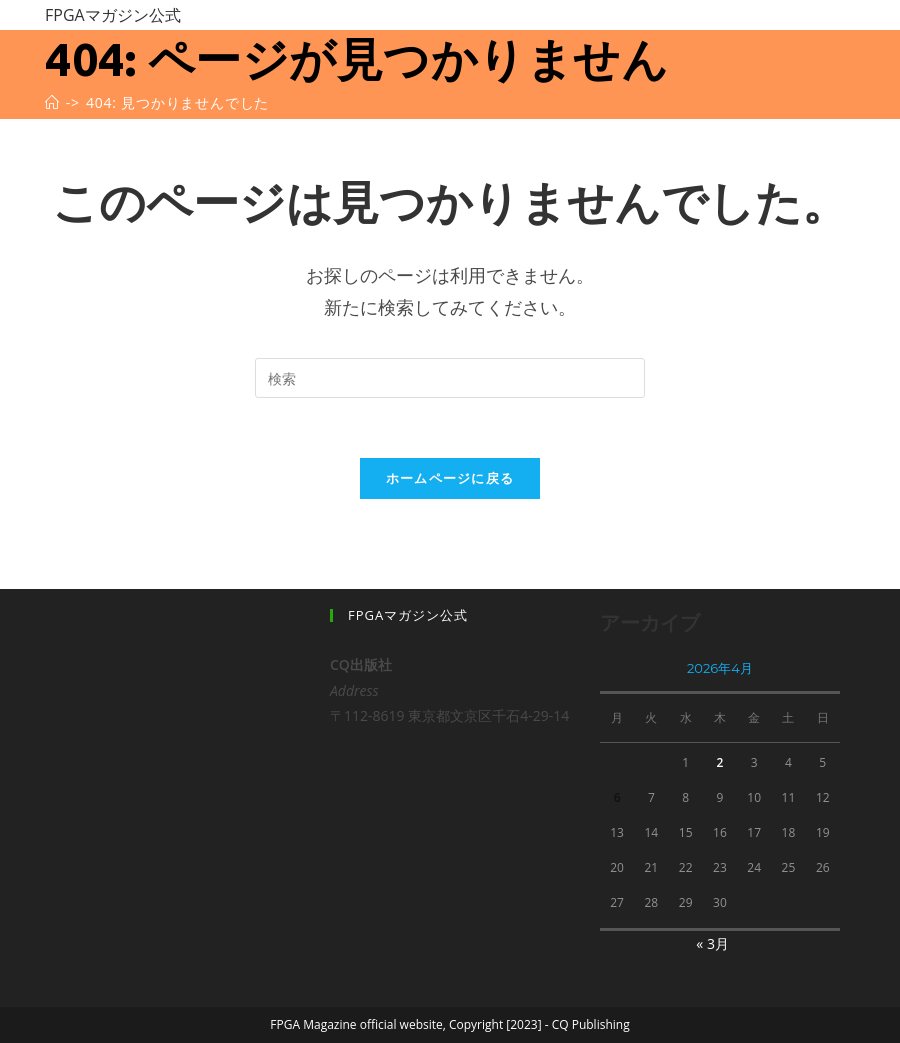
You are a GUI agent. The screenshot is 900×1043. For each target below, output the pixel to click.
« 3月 (712, 943)
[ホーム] (52, 102)
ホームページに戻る (450, 478)
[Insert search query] (450, 378)
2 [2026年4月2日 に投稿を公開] (719, 762)
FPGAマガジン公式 (113, 15)
